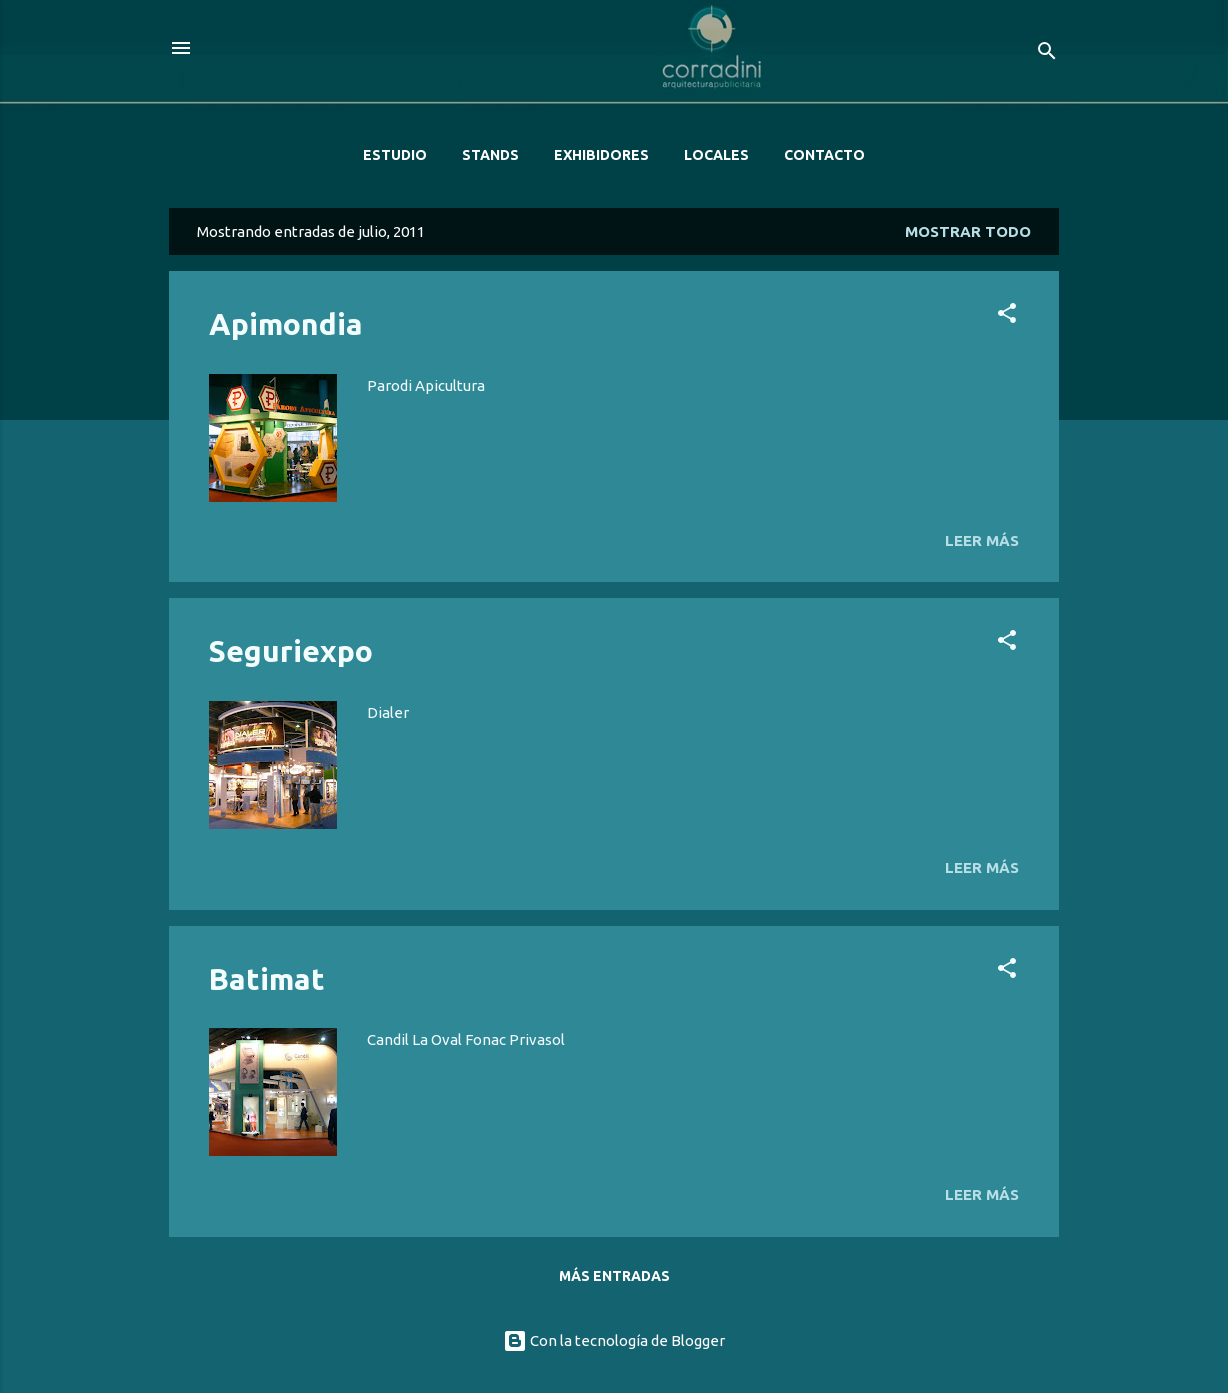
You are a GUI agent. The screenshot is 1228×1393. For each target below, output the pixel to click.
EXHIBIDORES (601, 155)
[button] (1007, 316)
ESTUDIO (395, 155)
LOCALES (716, 155)
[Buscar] (1047, 54)
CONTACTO (824, 155)
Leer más (982, 540)
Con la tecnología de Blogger (614, 1340)
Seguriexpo (291, 651)
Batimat (267, 979)
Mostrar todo (968, 231)
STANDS (490, 155)
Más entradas (614, 1276)
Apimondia (286, 324)
